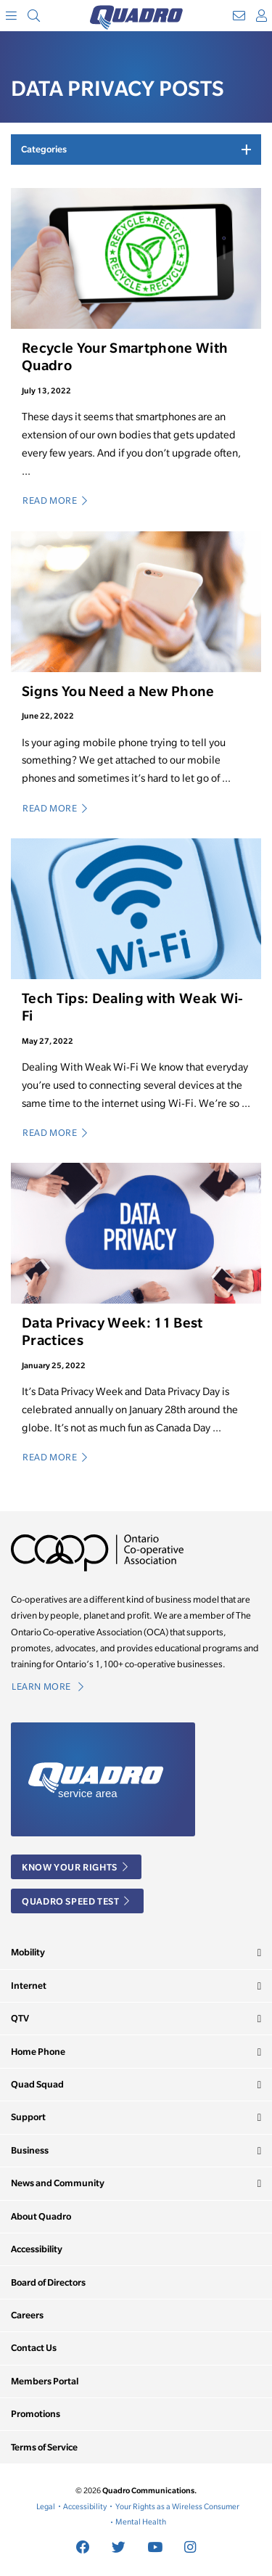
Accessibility (36, 2249)
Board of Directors (48, 2282)
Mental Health (140, 2521)
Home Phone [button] (38, 2051)
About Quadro (41, 2216)
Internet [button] (28, 1985)
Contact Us (34, 2347)
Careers (27, 2315)
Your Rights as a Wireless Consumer (177, 2506)
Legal (45, 2506)
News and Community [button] (57, 2183)
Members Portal (44, 2381)
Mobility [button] (28, 1952)
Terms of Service (44, 2447)
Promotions (35, 2413)
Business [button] (30, 2150)
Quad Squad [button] (37, 2084)
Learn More (47, 1686)
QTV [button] (20, 2018)
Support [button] (28, 2116)
